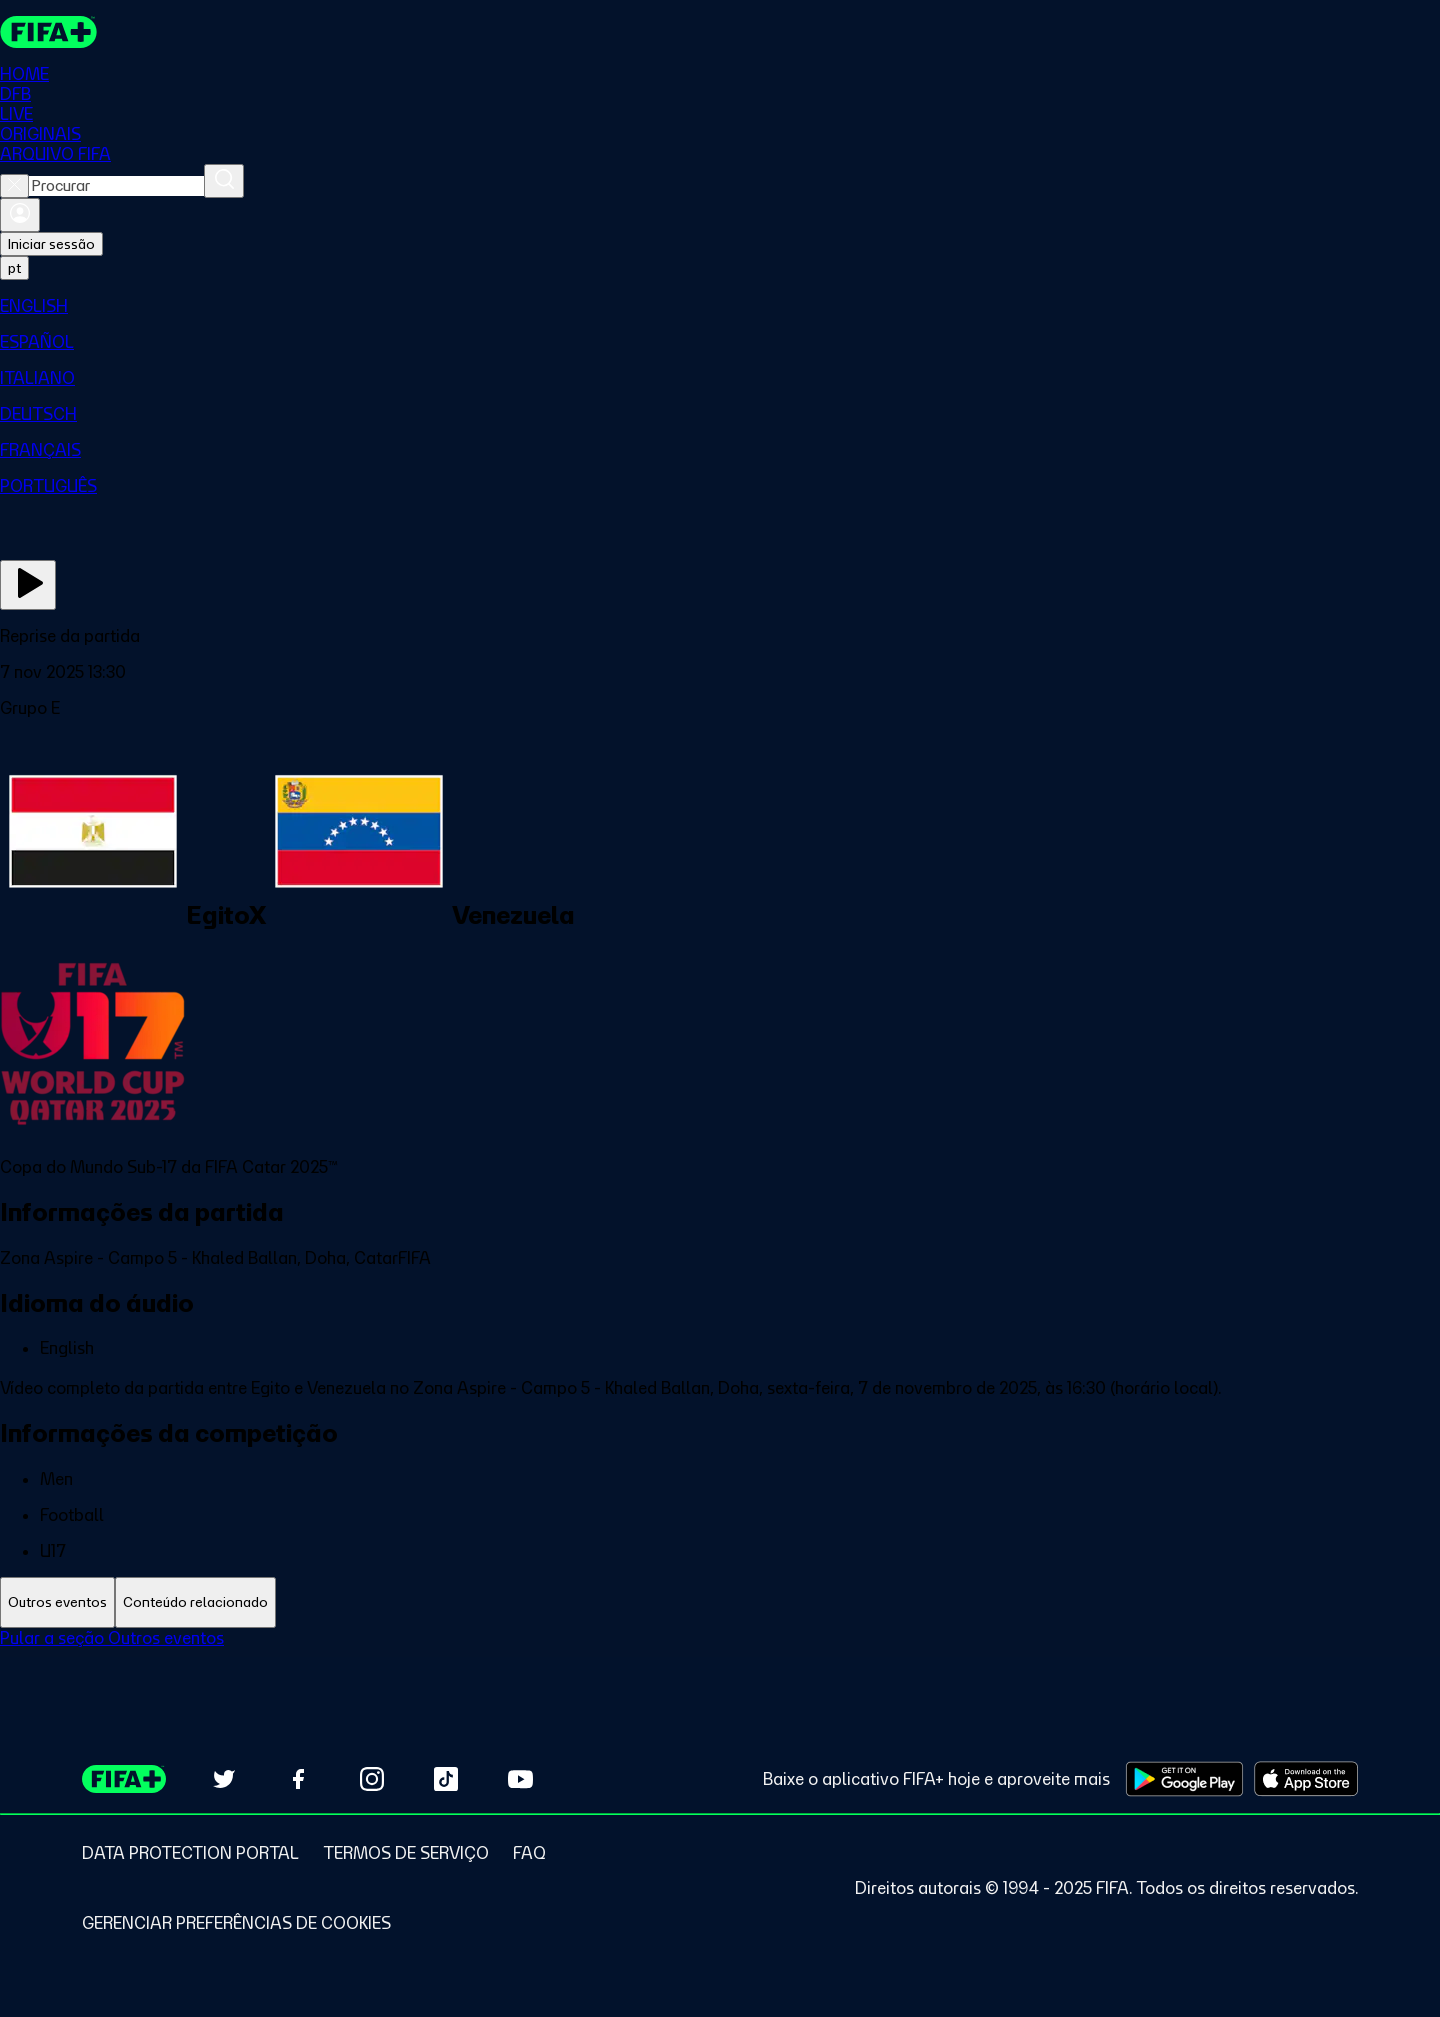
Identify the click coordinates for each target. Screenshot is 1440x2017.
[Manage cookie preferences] (236, 1923)
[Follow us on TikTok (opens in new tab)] (446, 1779)
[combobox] (116, 186)
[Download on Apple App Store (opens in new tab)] (1306, 1779)
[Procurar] (224, 181)
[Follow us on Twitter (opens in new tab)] (224, 1779)
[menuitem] (720, 306)
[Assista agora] (28, 585)
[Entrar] (20, 215)
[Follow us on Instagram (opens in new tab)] (372, 1779)
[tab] (57, 1602)
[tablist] (720, 1602)
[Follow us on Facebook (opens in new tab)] (298, 1779)
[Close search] (14, 186)
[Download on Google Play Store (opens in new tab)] (1184, 1779)
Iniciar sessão (51, 244)
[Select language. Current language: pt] (14, 268)
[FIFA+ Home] (48, 32)
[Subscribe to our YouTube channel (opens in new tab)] (520, 1779)
